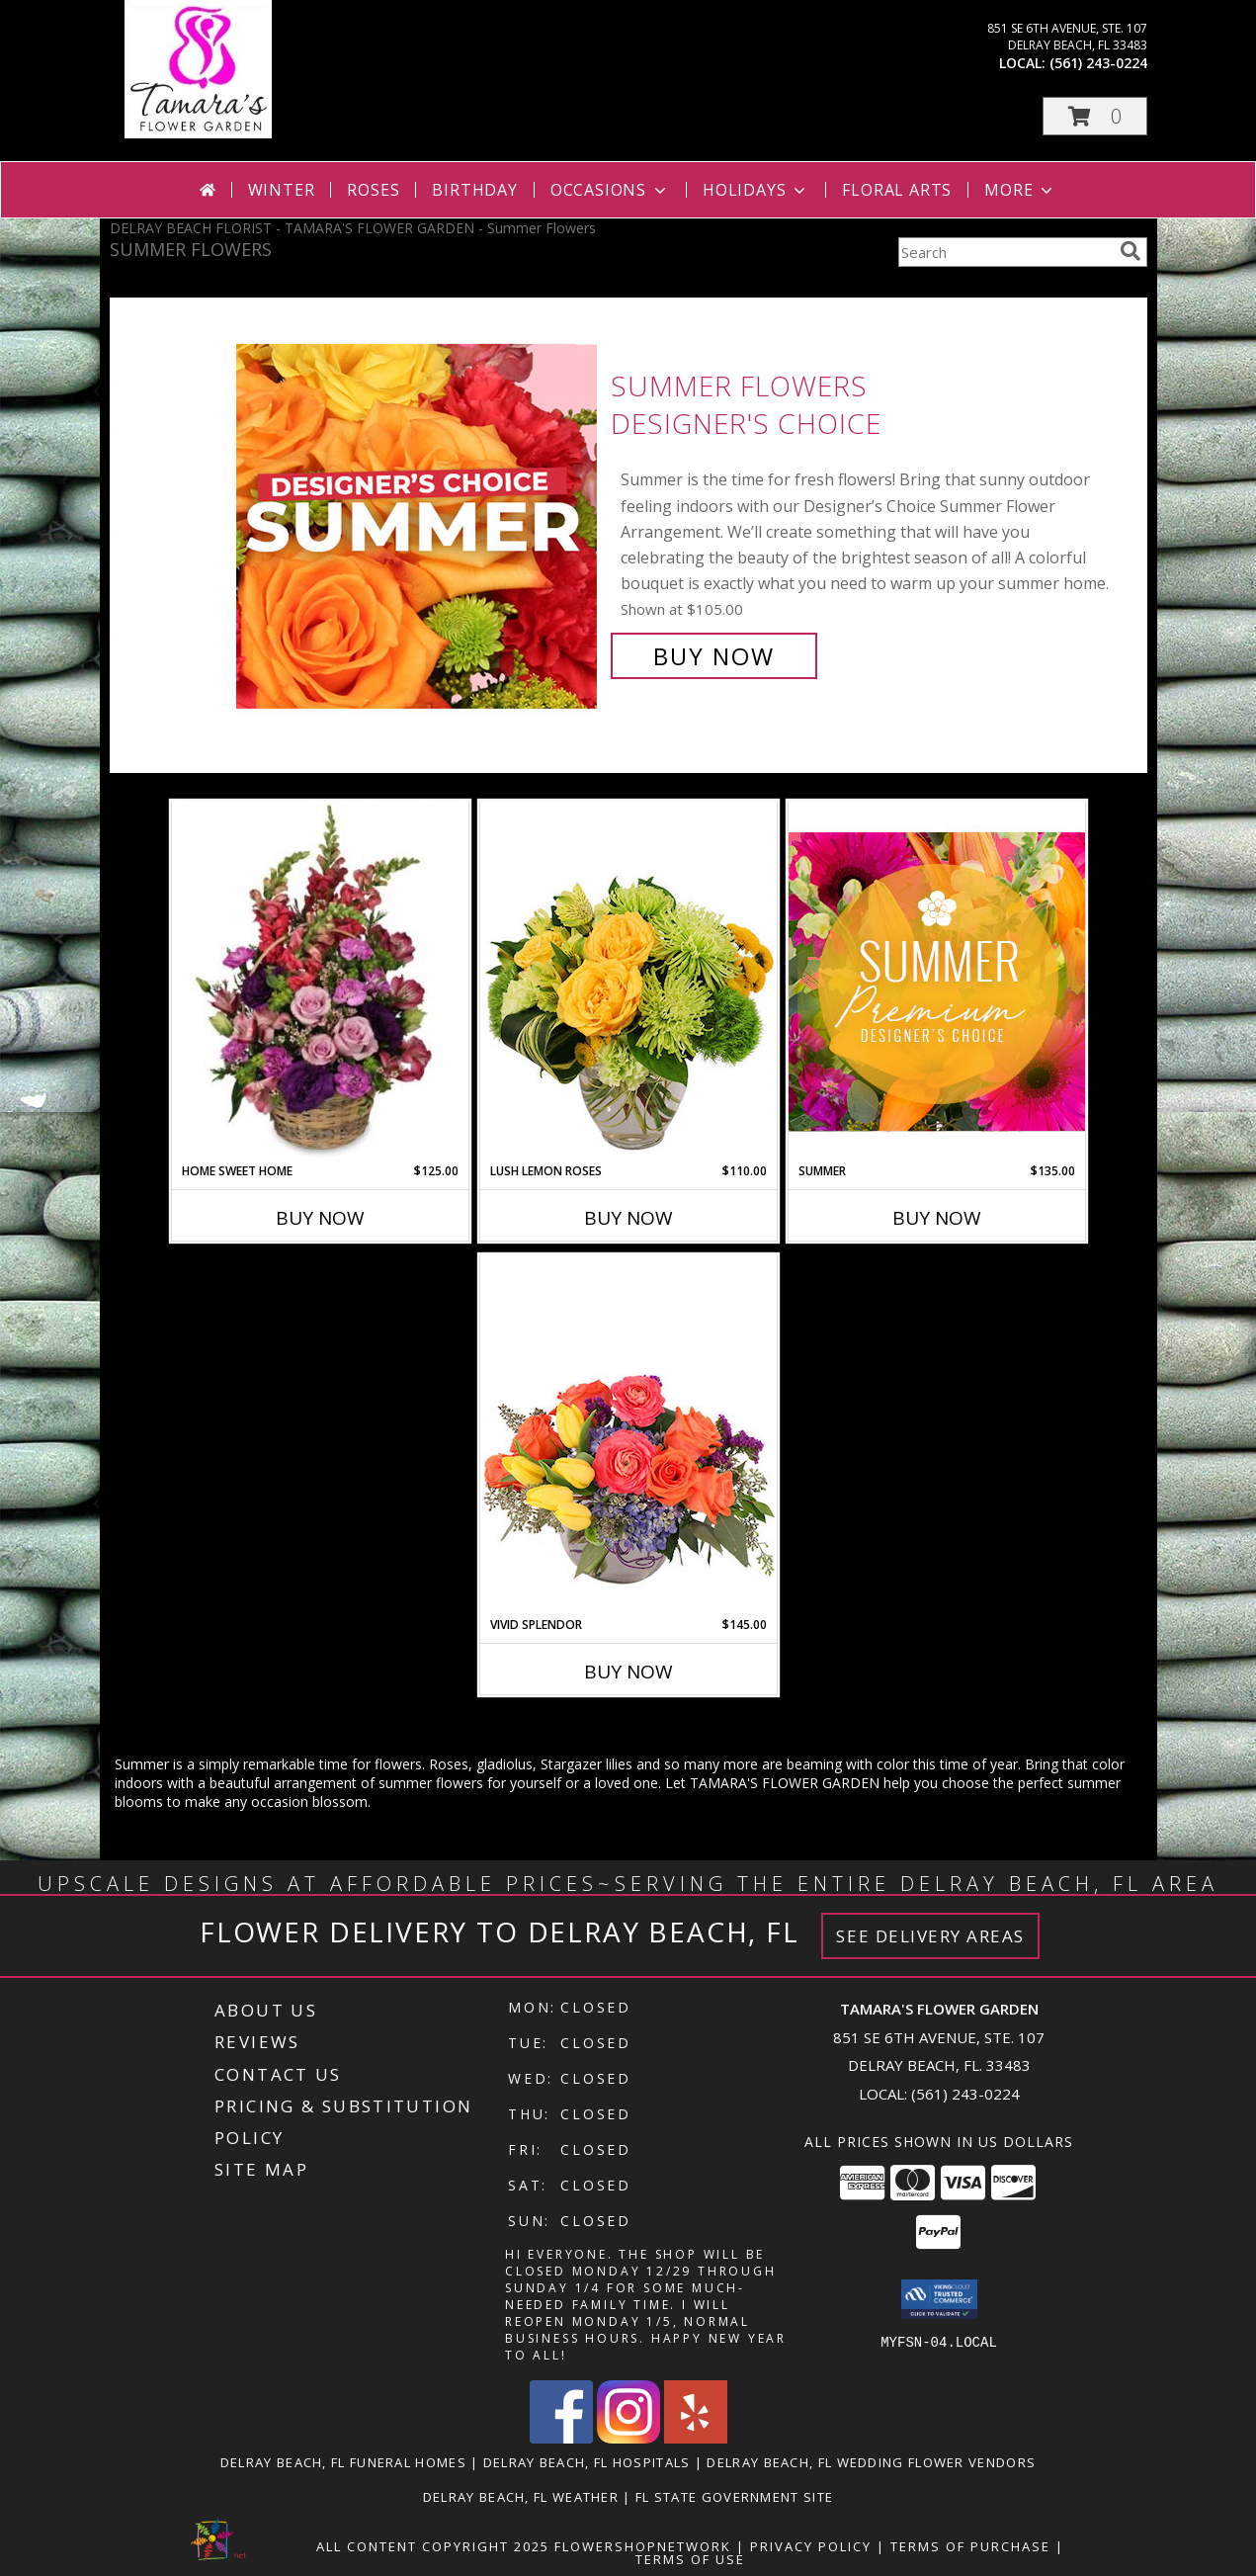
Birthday (474, 190)
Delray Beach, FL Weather (521, 2497)
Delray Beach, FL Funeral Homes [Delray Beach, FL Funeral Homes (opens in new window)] (343, 2462)
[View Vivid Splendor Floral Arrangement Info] (628, 1435)
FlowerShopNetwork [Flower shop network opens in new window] (642, 2546)
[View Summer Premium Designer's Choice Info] (937, 981)
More (1020, 190)
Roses (373, 190)
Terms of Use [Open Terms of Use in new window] (690, 2559)
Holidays (756, 190)
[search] (1130, 251)
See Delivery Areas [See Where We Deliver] (930, 1936)
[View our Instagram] (628, 2438)
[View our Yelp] (695, 2438)
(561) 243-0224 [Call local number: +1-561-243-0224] (1098, 62)
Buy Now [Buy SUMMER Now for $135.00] (936, 1218)
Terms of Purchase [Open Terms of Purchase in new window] (970, 2546)
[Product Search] (1005, 252)
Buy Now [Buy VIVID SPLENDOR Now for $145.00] (628, 1671)
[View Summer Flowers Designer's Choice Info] (418, 521)
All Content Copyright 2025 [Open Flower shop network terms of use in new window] (432, 2546)
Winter (281, 190)
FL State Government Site (734, 2497)
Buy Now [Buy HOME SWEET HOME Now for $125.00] (320, 1218)
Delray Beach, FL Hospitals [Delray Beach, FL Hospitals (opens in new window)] (587, 2462)
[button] (1095, 116)
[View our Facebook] (561, 2438)
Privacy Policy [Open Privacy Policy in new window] (811, 2546)
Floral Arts (897, 190)
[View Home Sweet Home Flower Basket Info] (320, 981)
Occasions (610, 190)
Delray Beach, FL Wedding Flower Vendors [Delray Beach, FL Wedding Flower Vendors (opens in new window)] (871, 2462)
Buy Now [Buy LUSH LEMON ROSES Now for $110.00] (628, 1218)
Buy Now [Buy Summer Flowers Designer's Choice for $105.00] (714, 656)
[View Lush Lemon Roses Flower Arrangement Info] (628, 981)
